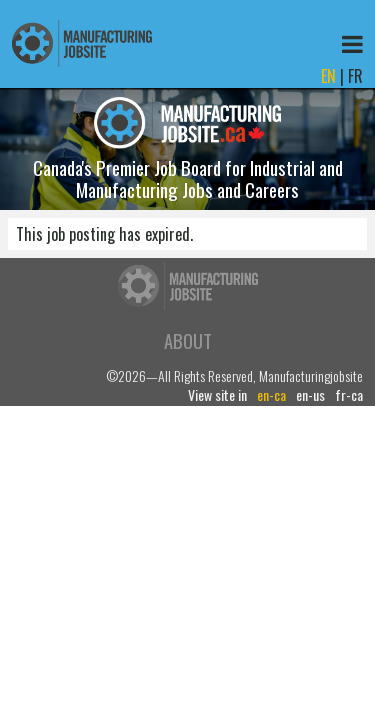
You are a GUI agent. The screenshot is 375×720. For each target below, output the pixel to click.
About (188, 340)
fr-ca (349, 395)
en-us (310, 395)
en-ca (271, 395)
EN (328, 76)
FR (355, 76)
